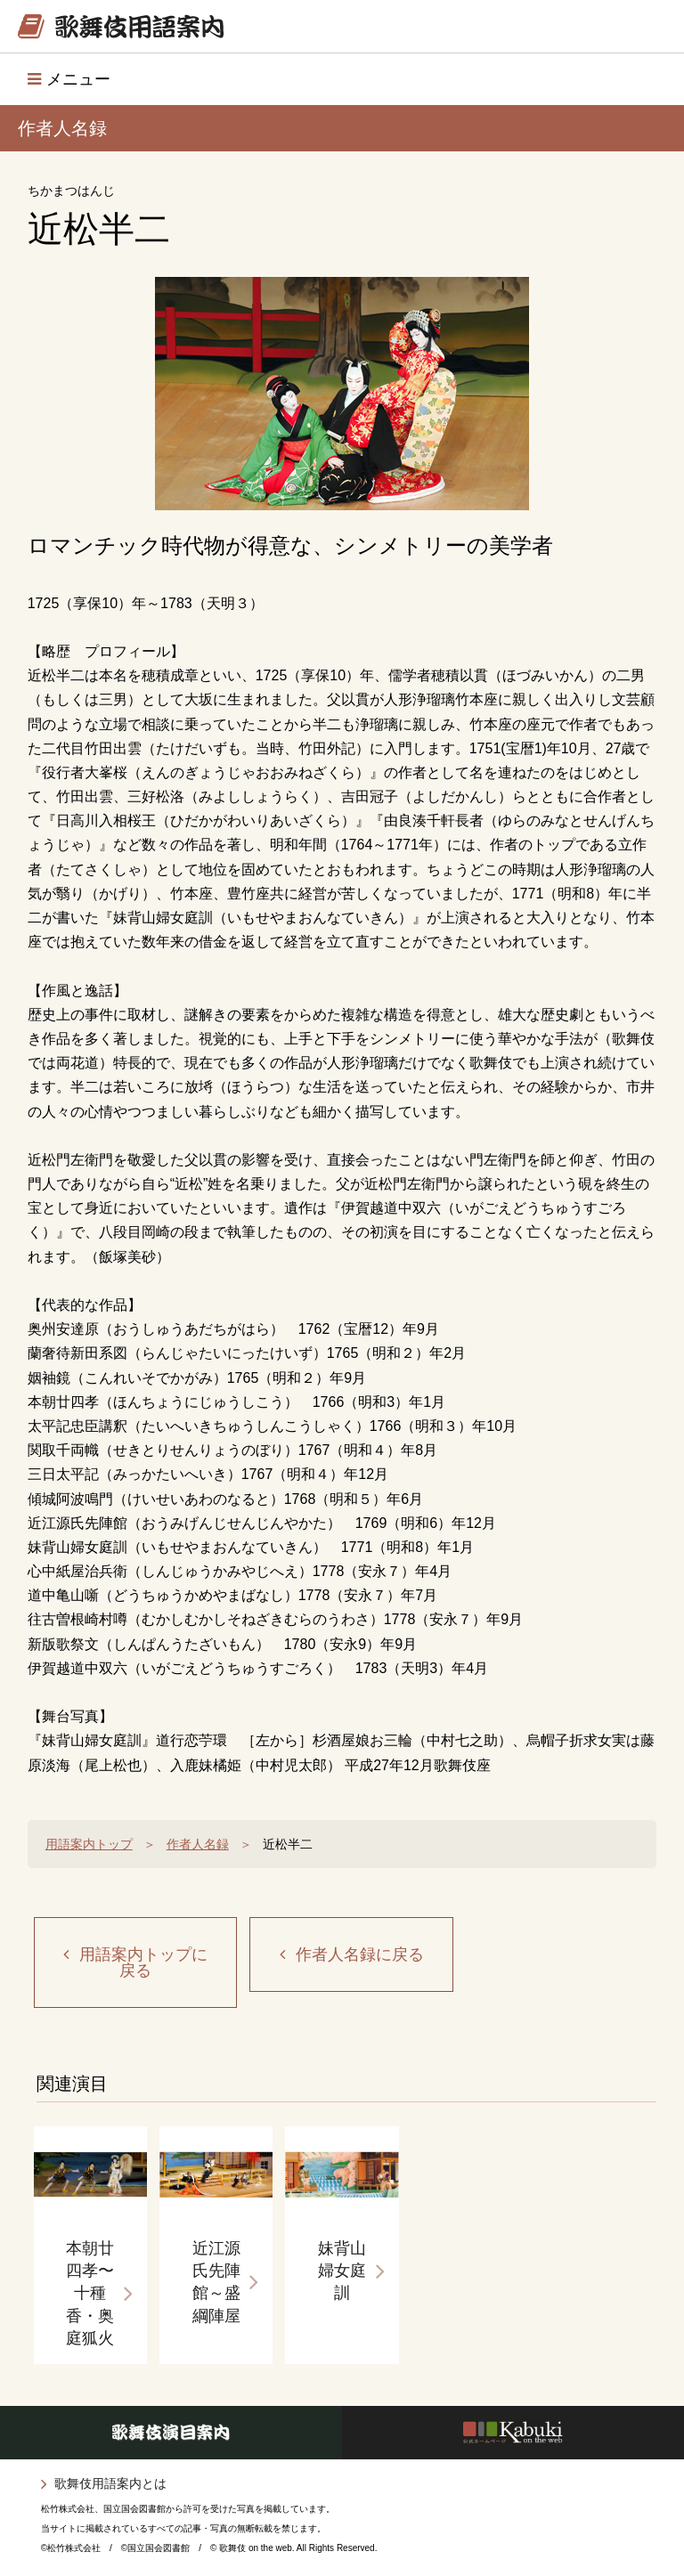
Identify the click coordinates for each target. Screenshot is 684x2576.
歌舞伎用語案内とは (110, 2483)
